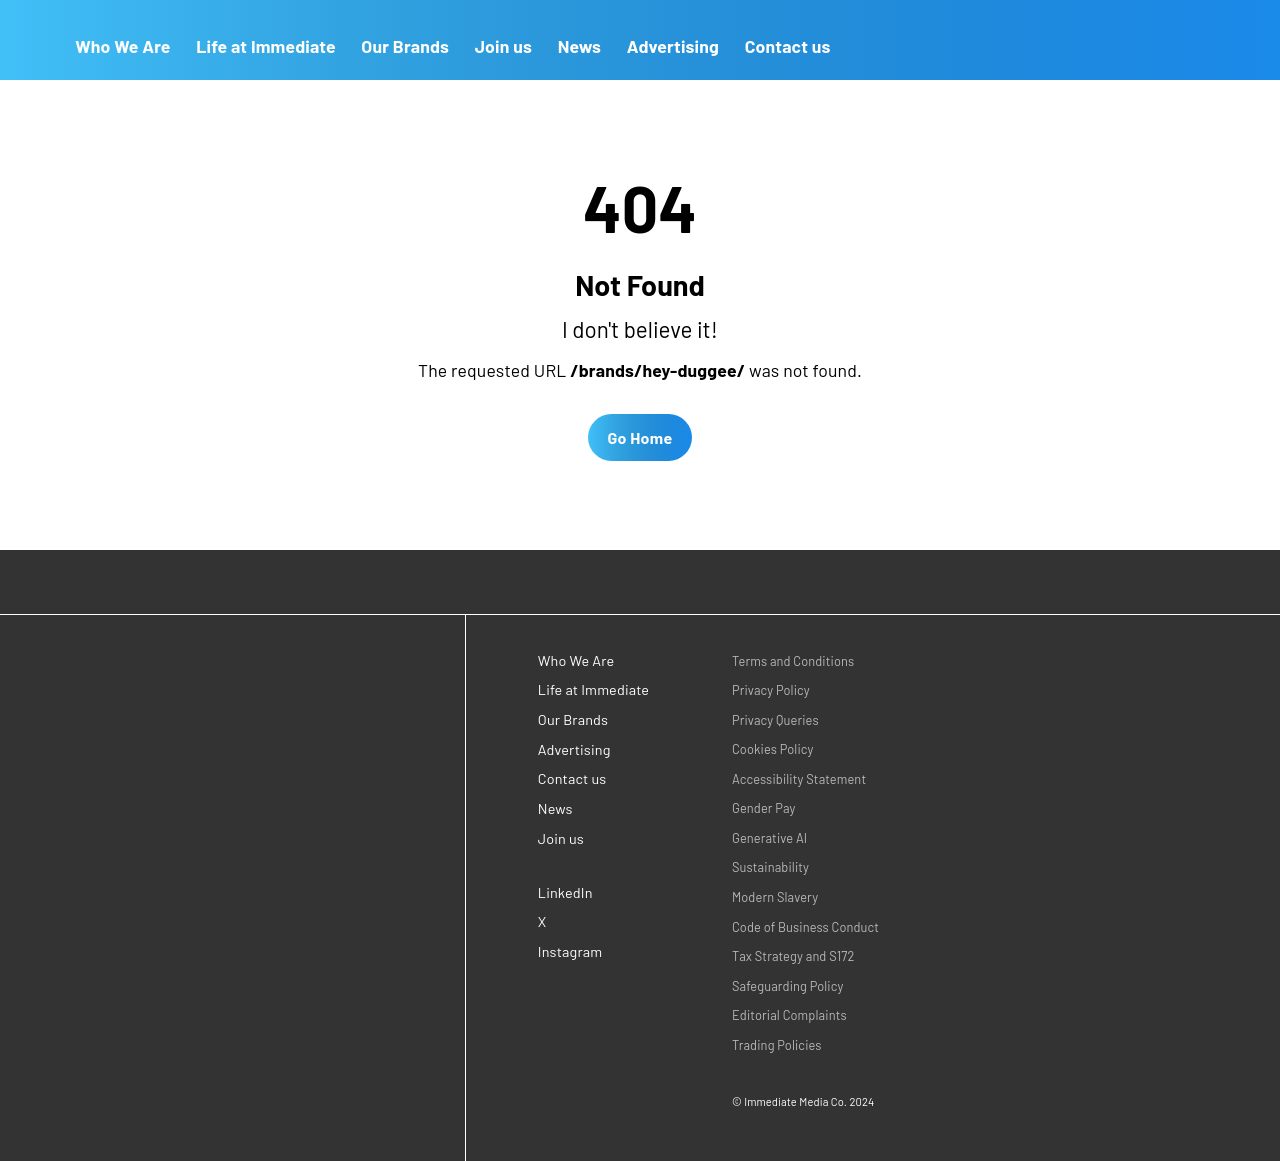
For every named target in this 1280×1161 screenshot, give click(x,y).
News (580, 46)
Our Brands (405, 46)
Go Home (639, 437)
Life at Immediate (266, 46)
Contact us (788, 46)
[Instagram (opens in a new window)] (595, 952)
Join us (503, 46)
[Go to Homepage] (31, 40)
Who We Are (122, 46)
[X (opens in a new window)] (595, 922)
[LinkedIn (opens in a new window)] (595, 892)
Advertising (673, 46)
